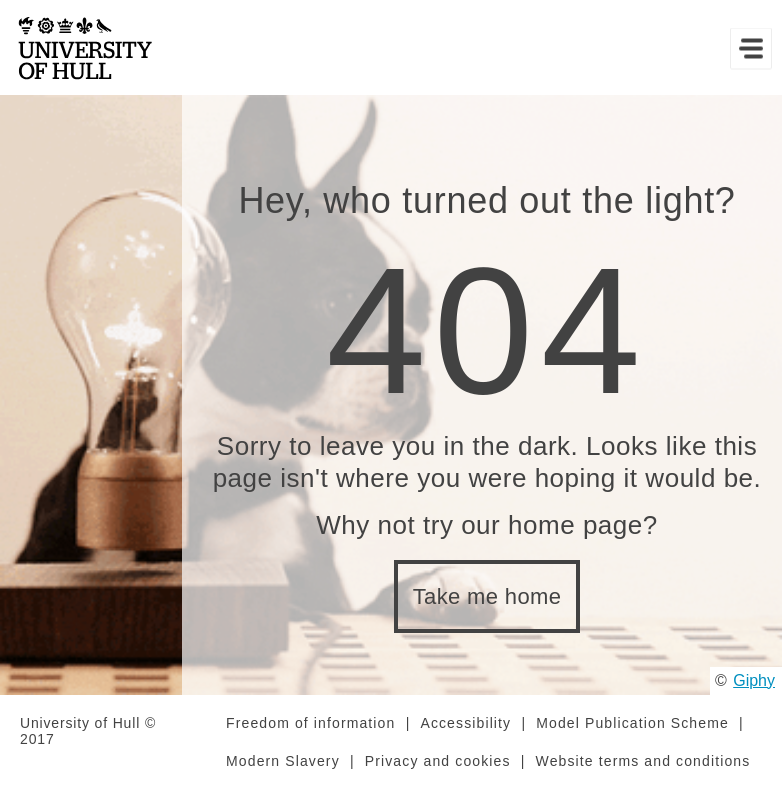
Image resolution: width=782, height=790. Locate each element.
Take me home (487, 596)
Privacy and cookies (438, 761)
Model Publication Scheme (632, 723)
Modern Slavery (283, 761)
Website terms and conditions (643, 761)
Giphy (754, 680)
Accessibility (465, 723)
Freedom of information (310, 723)
